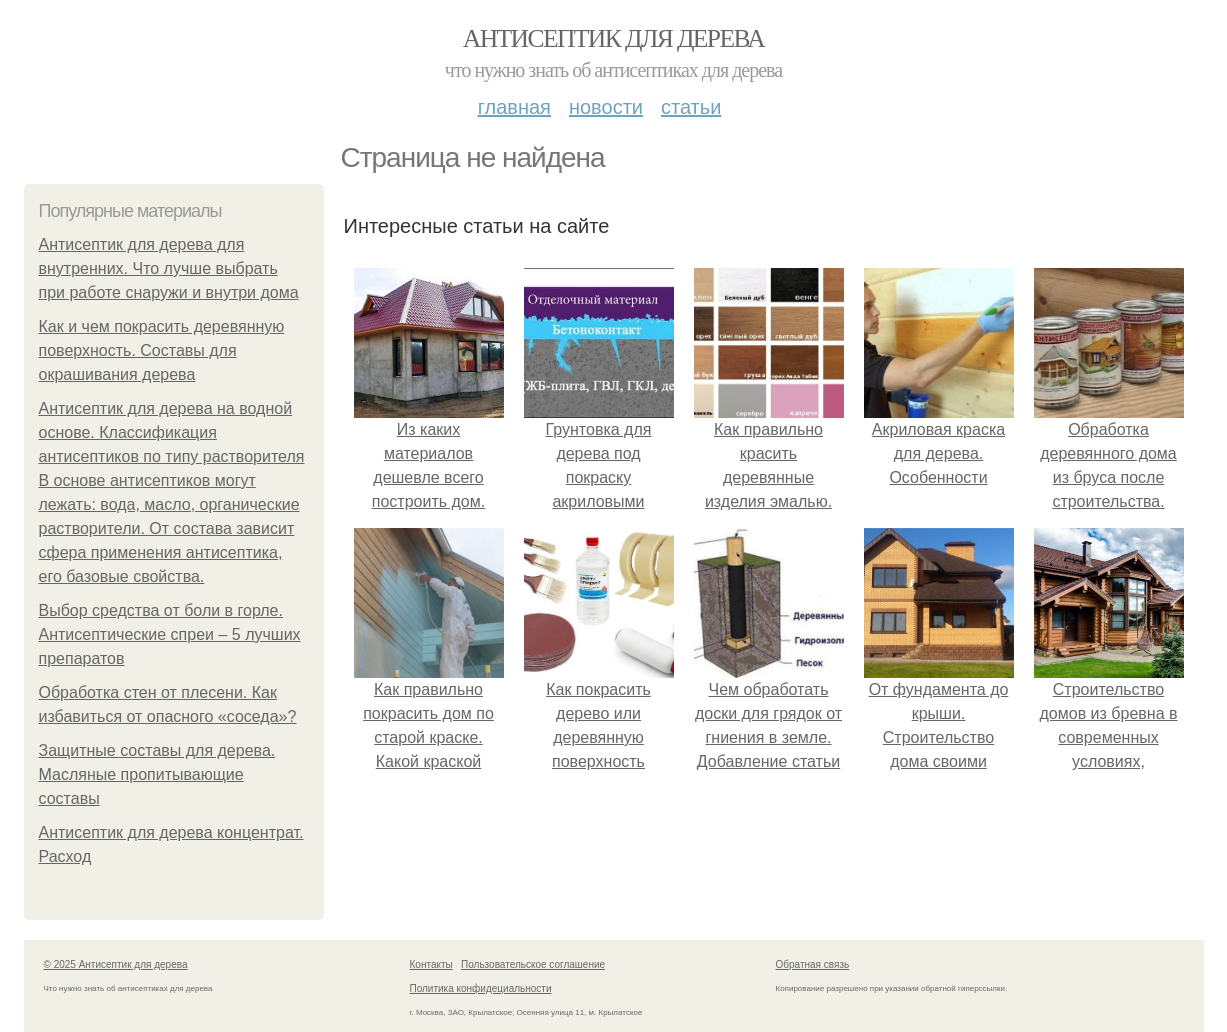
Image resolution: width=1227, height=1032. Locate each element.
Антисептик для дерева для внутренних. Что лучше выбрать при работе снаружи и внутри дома (169, 268)
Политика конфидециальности (481, 988)
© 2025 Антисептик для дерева (116, 964)
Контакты (431, 964)
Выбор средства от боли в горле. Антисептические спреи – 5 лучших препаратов (170, 634)
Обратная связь (813, 964)
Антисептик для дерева (613, 38)
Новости (606, 107)
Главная (514, 107)
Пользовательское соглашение (533, 964)
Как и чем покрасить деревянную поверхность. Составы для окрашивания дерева (162, 350)
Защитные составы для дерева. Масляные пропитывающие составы (157, 774)
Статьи (691, 107)
